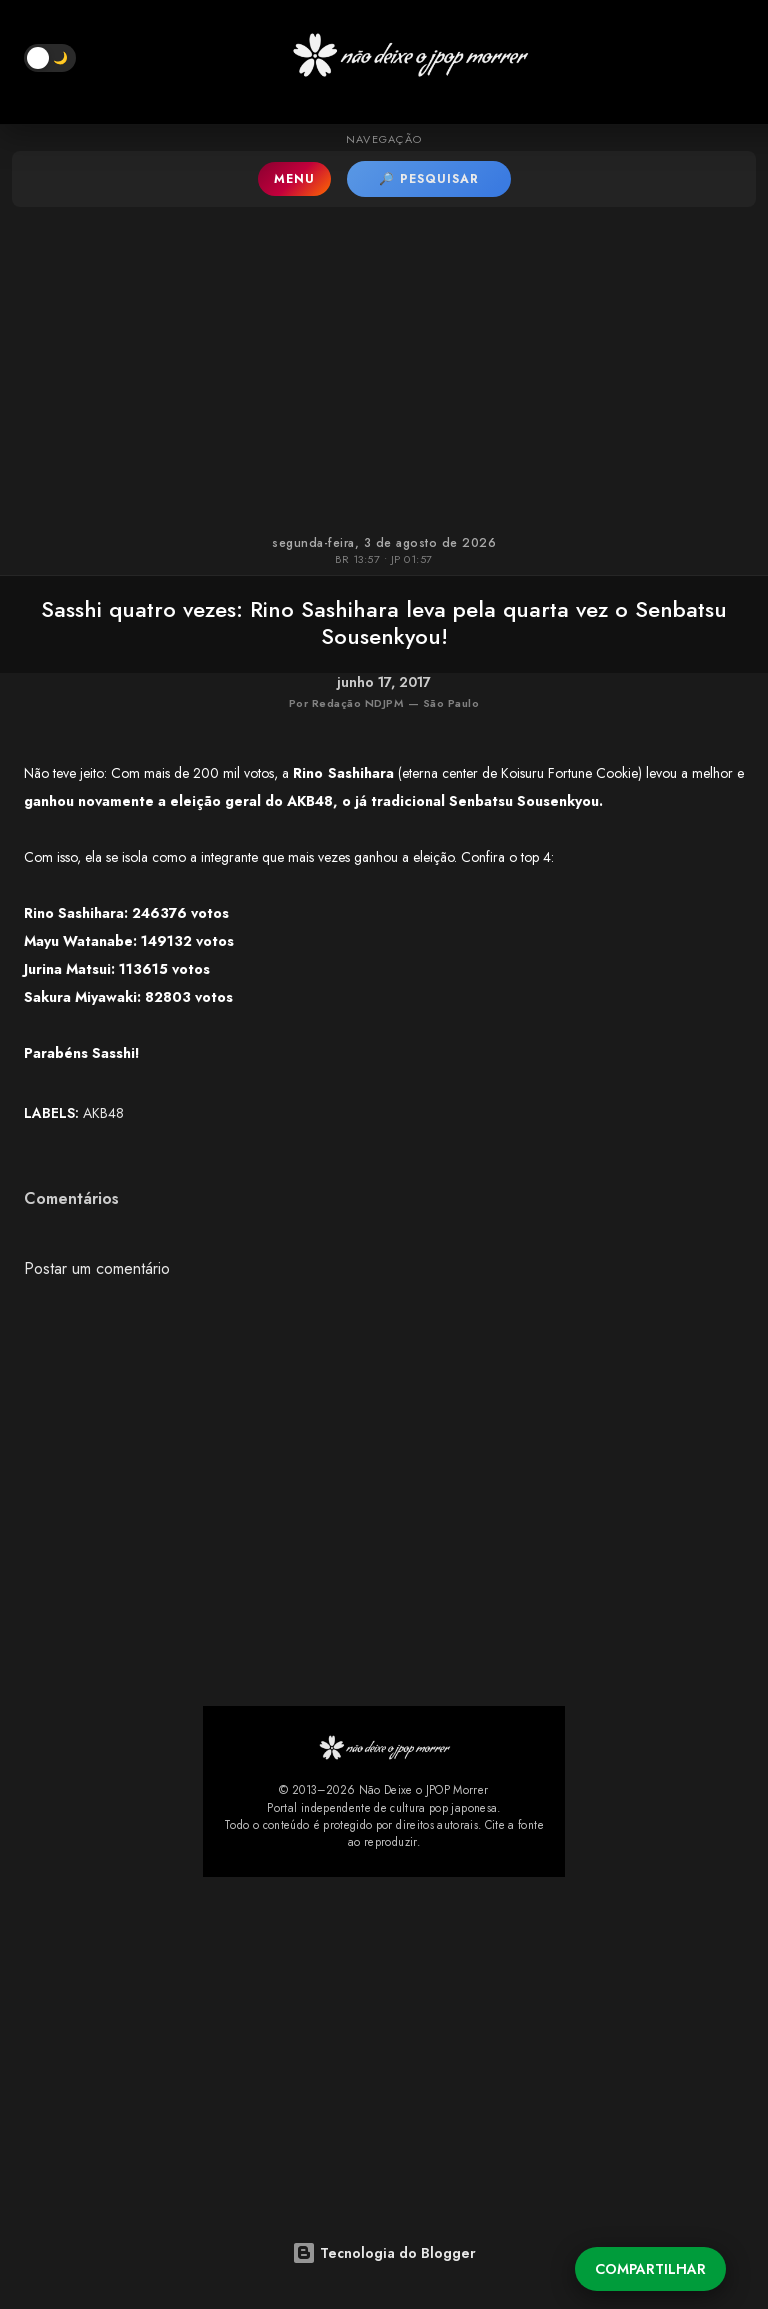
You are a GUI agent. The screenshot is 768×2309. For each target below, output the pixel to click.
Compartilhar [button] (650, 2269)
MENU (294, 179)
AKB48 (103, 1113)
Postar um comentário (97, 1268)
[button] (50, 58)
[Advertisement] (384, 367)
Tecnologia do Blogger (384, 2253)
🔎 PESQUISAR (429, 179)
